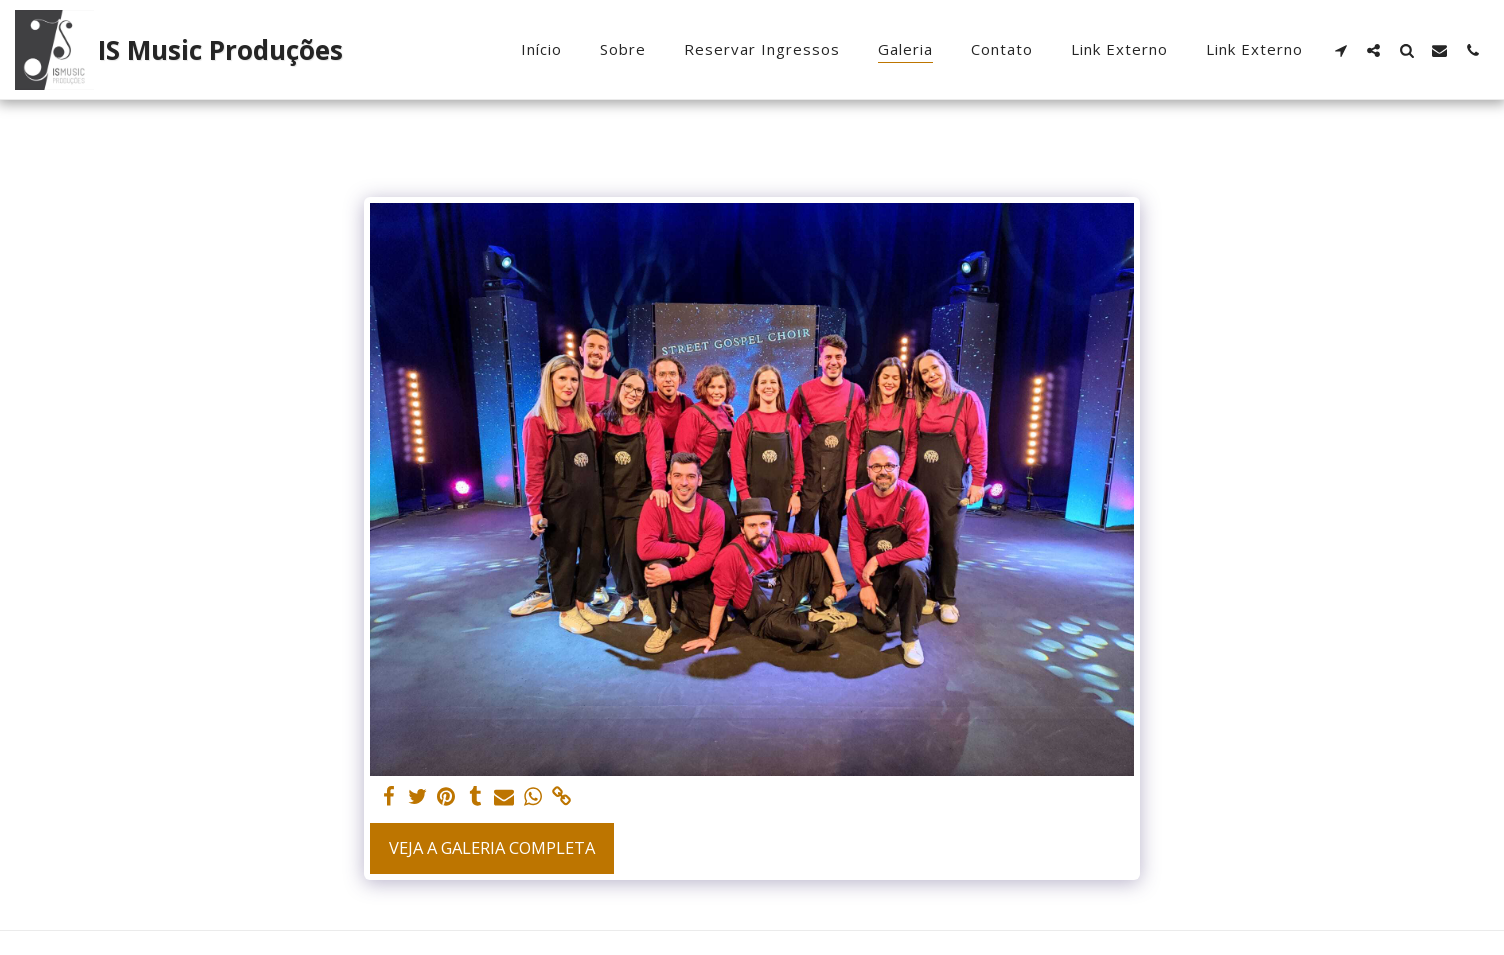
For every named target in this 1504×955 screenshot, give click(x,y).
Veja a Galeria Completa (492, 847)
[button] (1340, 50)
